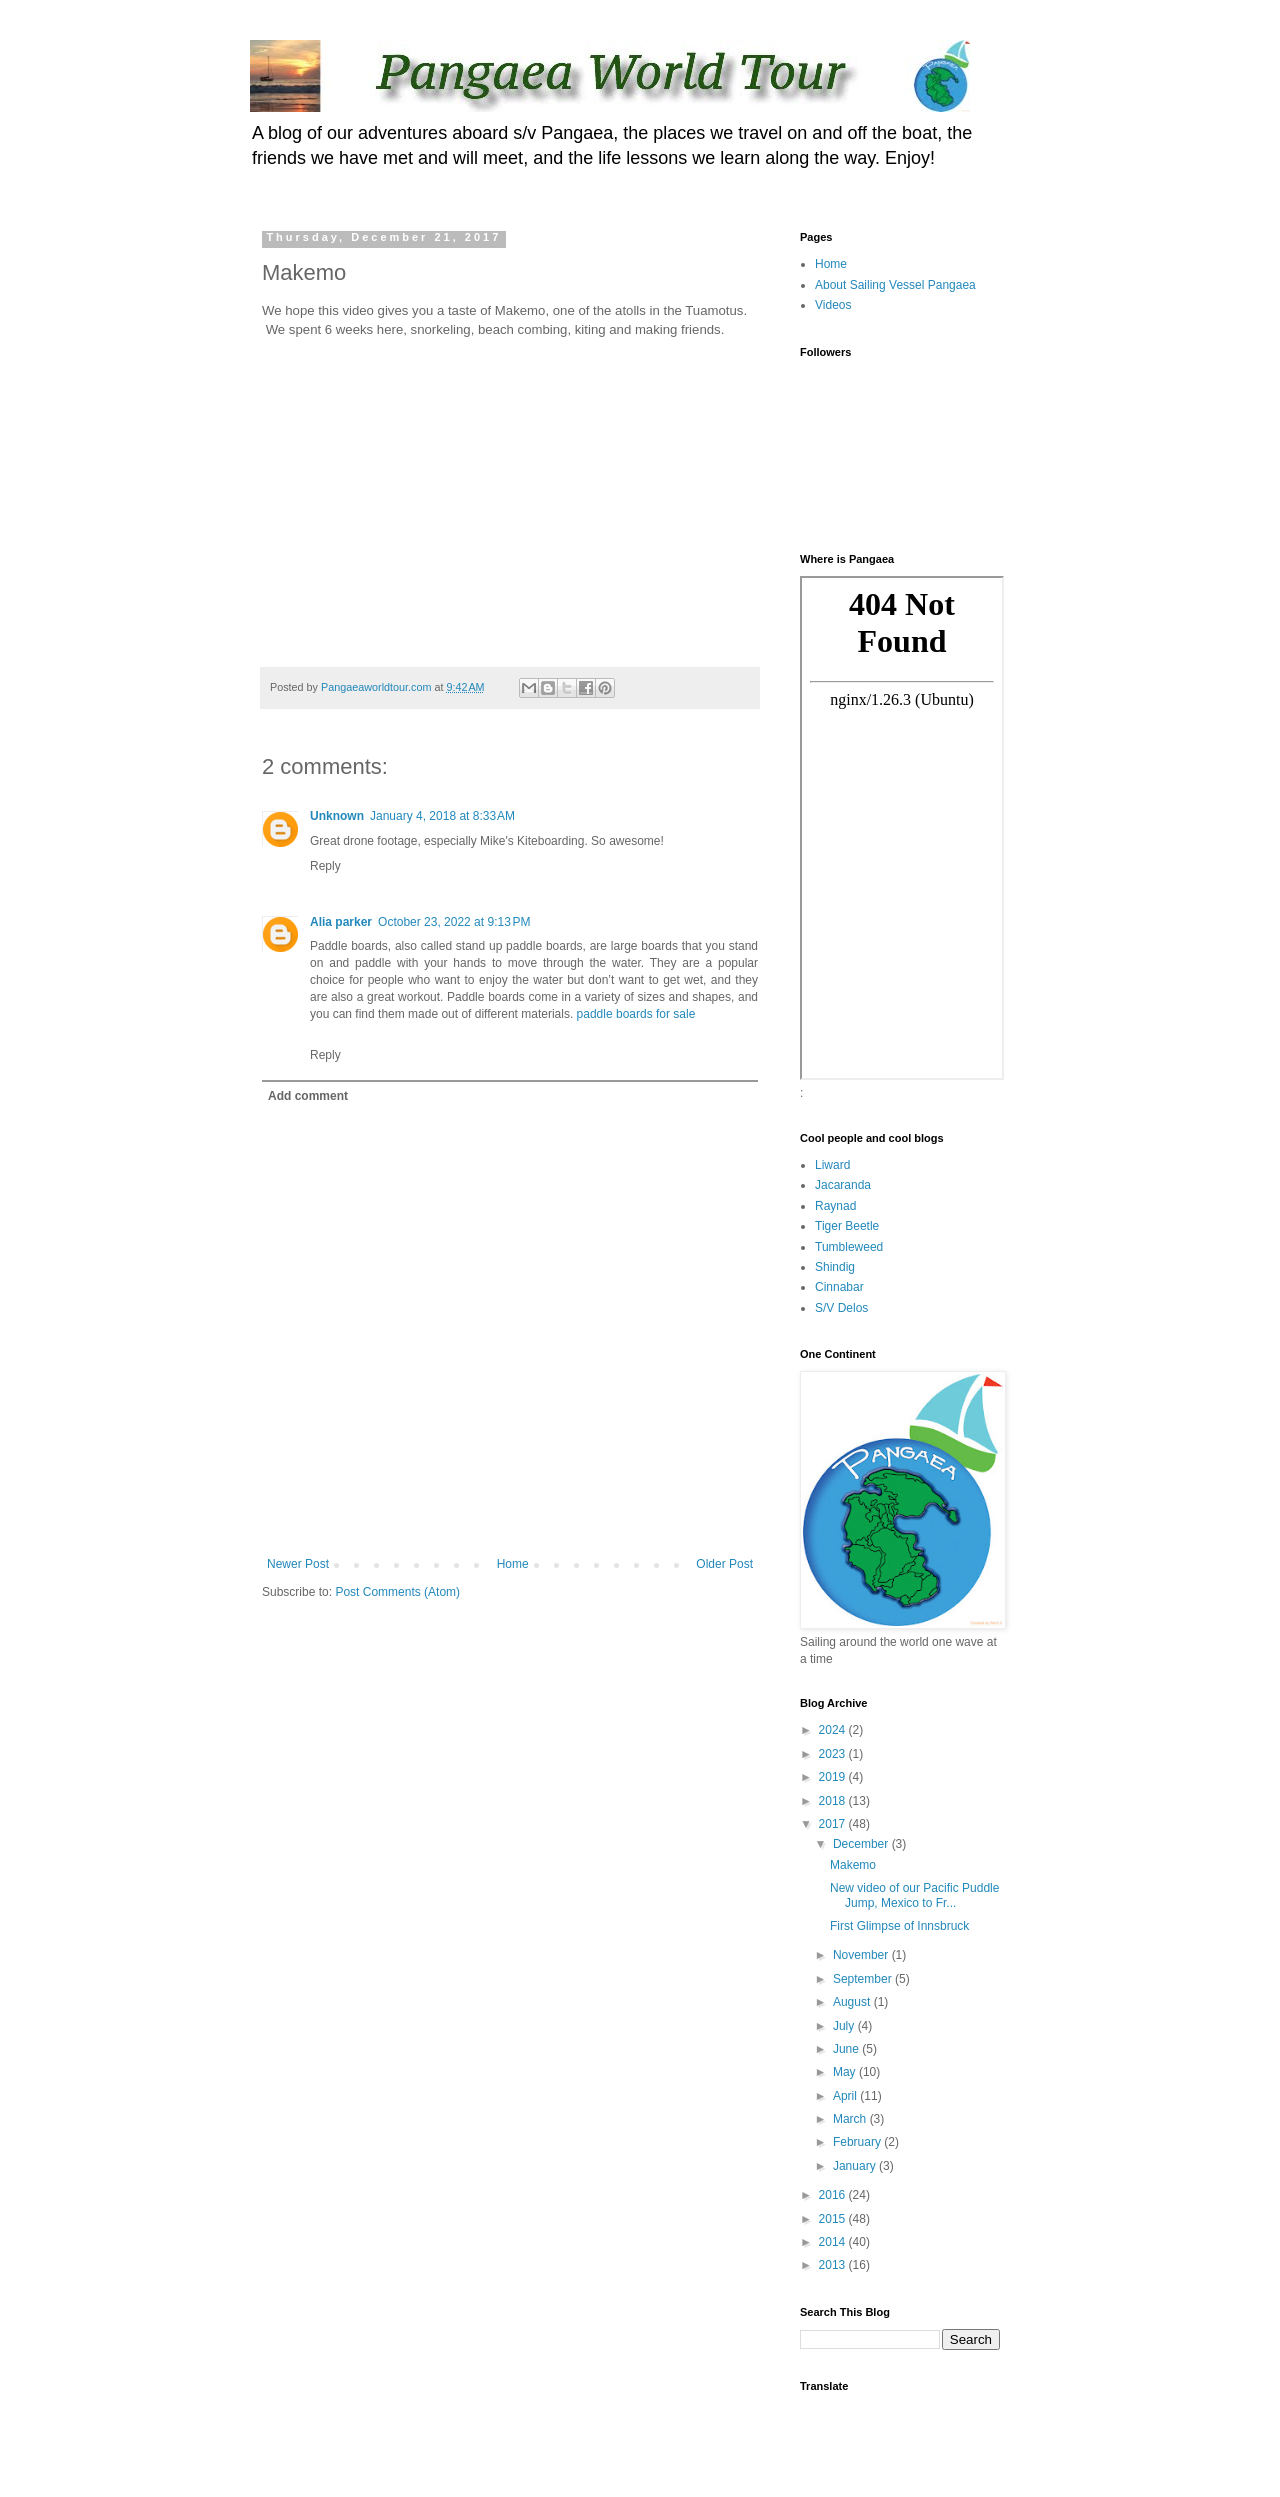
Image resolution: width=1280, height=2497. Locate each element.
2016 (834, 2195)
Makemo (853, 1865)
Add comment (308, 1096)
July (845, 2026)
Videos (833, 305)
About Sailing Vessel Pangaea (895, 285)
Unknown (337, 816)
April (846, 2096)
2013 (834, 2265)
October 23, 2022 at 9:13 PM (454, 922)
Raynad (835, 1206)
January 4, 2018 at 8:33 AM (442, 816)
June (847, 2049)
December (862, 1844)
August (853, 2002)
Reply (325, 866)
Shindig (835, 1267)
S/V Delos (841, 1308)
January (856, 2166)
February (858, 2142)
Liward (832, 1165)
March (851, 2119)
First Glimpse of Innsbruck (899, 1926)
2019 (834, 1777)
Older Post (724, 1564)
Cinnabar (839, 1287)
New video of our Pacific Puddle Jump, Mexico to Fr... (914, 1895)
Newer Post (298, 1564)
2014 (834, 2242)
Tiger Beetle (847, 1226)
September (864, 1979)
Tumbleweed (849, 1247)
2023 (834, 1754)
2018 (834, 1801)
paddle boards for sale (636, 1014)
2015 (834, 2219)
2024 (834, 1730)
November (862, 1955)
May (846, 2072)
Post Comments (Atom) (397, 1592)
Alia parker (341, 922)
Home (513, 1564)
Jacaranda (843, 1185)
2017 (834, 1824)
